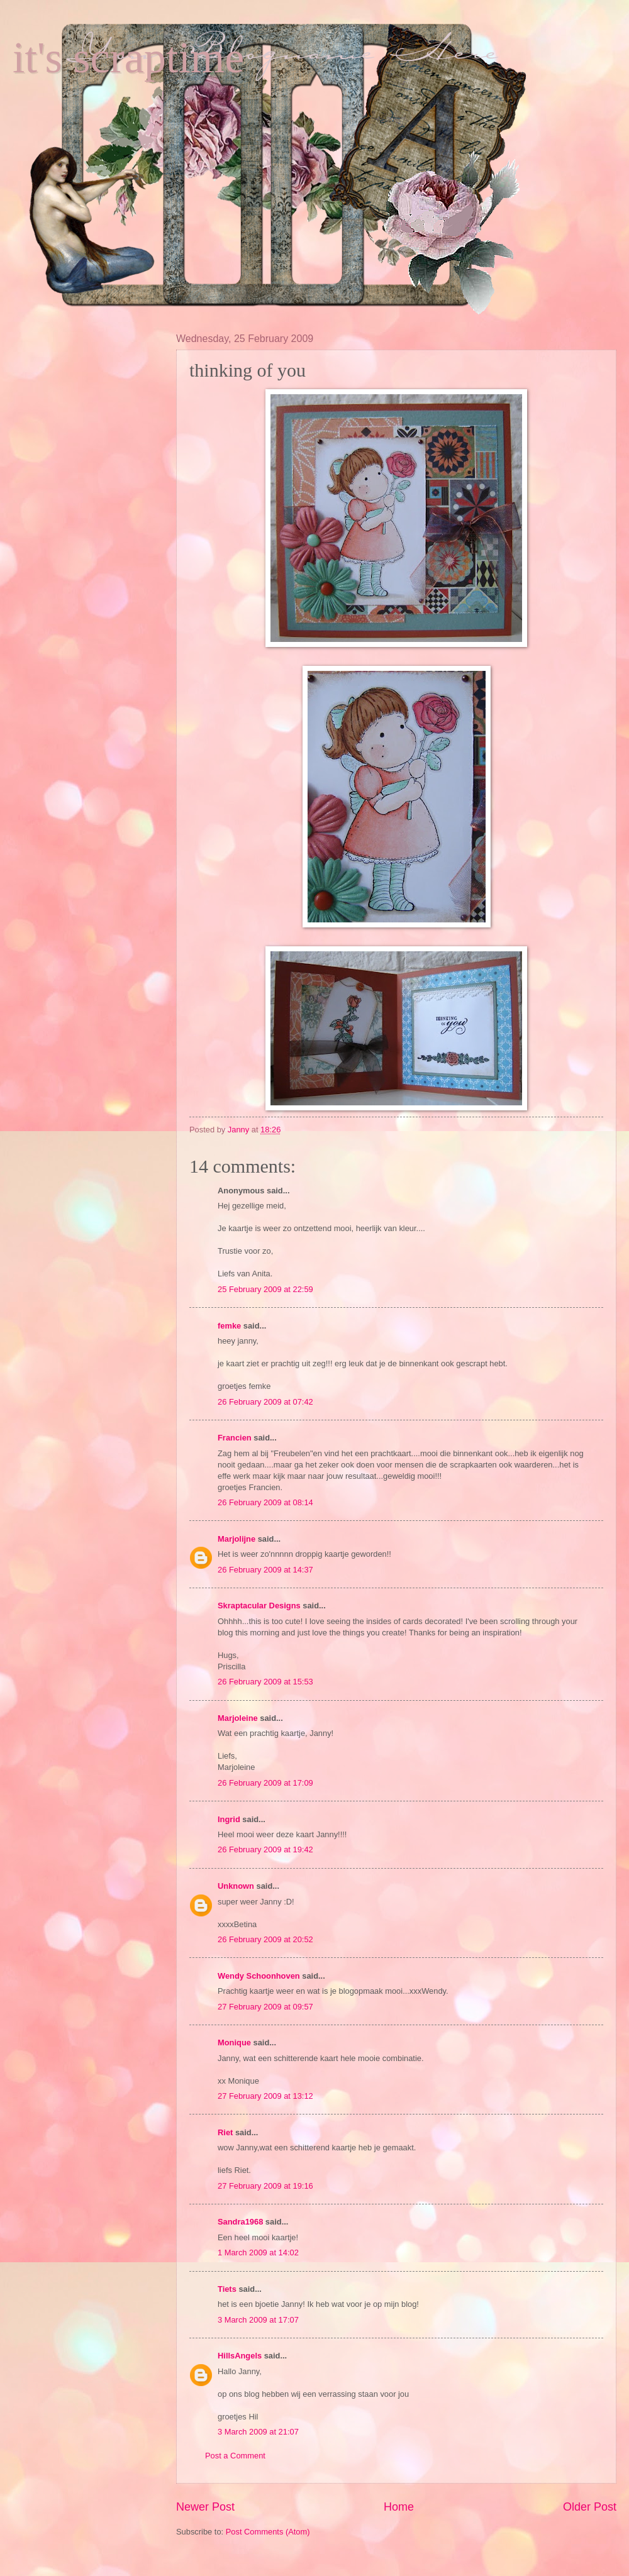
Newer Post (205, 2507)
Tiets (227, 2289)
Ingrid (229, 1819)
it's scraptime (128, 57)
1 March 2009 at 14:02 (258, 2252)
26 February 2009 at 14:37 (265, 1569)
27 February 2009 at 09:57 (265, 2006)
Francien (235, 1437)
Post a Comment (235, 2455)
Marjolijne (236, 1539)
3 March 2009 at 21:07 (258, 2431)
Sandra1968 (240, 2221)
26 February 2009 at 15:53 (265, 1681)
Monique (234, 2042)
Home (399, 2507)
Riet (225, 2132)
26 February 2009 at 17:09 (265, 1783)
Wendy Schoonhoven (259, 1976)
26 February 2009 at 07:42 (265, 1402)
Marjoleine (238, 1718)
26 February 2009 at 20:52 (265, 1939)
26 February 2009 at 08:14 (265, 1502)
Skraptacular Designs (259, 1605)
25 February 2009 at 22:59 (265, 1289)
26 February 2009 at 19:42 (265, 1849)
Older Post (589, 2507)
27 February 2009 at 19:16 (265, 2186)
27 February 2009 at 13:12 (265, 2096)
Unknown (236, 1886)
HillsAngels (240, 2355)
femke (229, 1325)
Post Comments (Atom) (268, 2531)
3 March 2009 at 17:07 (258, 2319)
